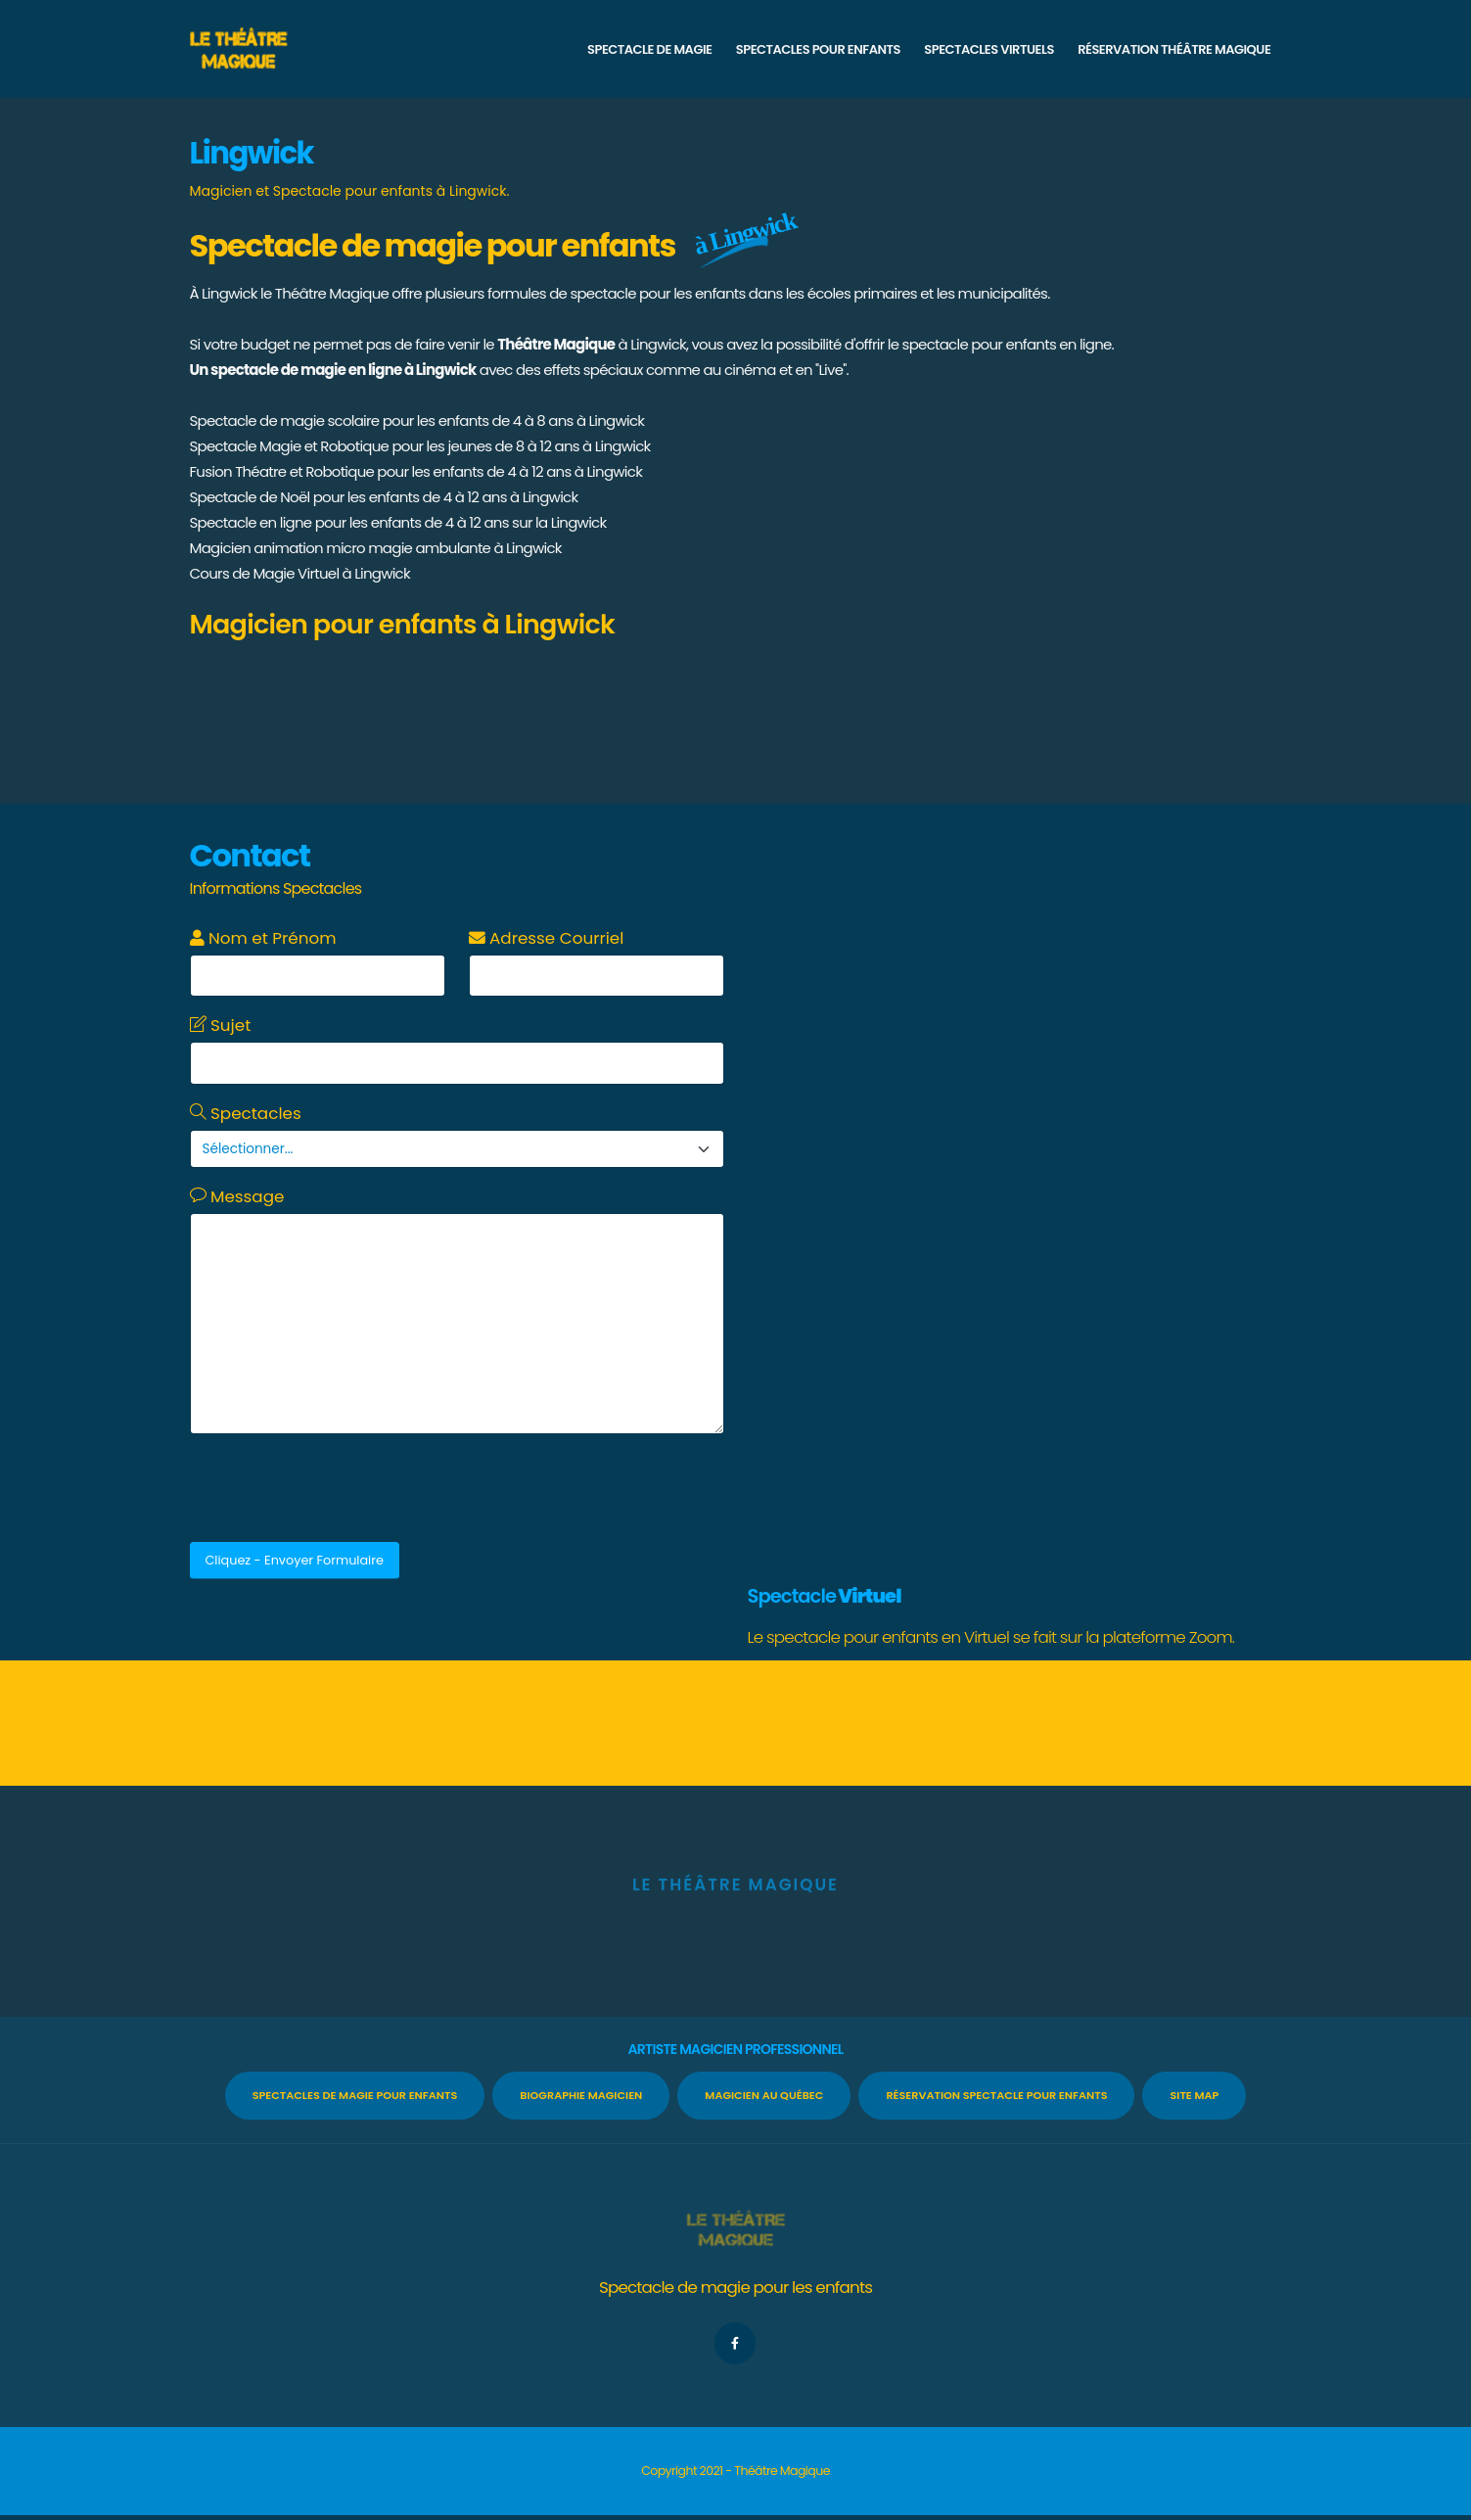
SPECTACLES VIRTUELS (988, 50)
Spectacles (245, 1113)
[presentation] (338, 1488)
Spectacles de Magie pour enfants (355, 2095)
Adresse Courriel (546, 938)
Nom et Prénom (263, 938)
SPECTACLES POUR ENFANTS (818, 50)
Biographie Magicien (581, 2095)
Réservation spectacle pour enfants (996, 2095)
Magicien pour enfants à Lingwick (403, 624)
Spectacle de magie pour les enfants (735, 2287)
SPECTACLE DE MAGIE (649, 50)
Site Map (1194, 2095)
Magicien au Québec (764, 2095)
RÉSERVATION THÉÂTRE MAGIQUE (1174, 50)
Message (237, 1196)
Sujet (221, 1025)
